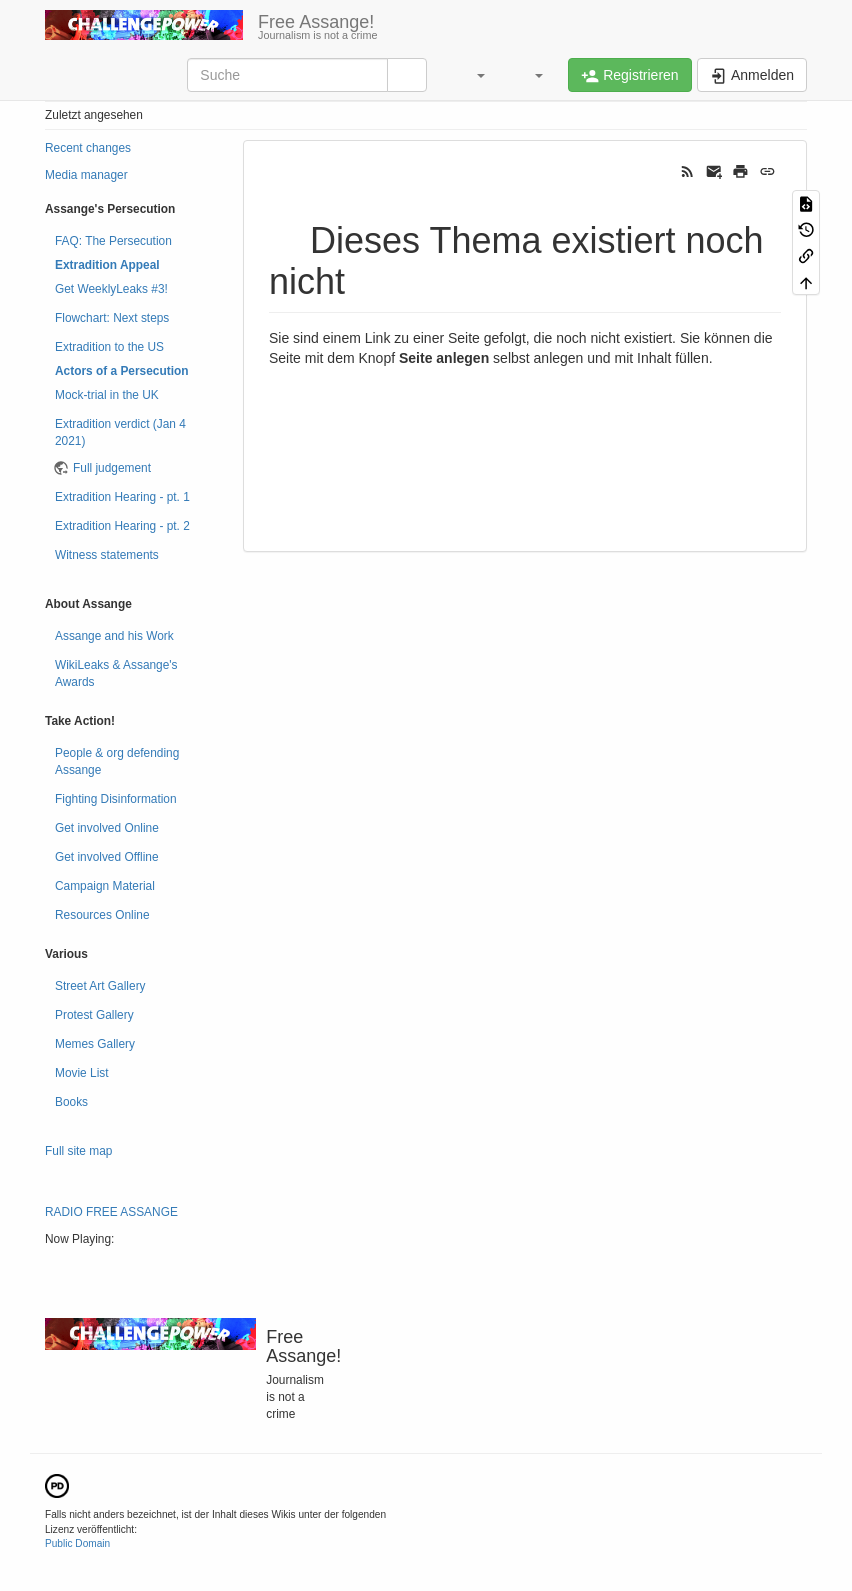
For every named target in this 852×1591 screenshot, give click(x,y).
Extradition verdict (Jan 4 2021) (120, 432)
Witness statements (107, 555)
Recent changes (88, 148)
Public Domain (77, 1543)
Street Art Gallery (100, 986)
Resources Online (102, 915)
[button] (471, 75)
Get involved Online (107, 828)
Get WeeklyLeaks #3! (111, 289)
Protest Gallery (94, 1015)
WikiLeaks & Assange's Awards (116, 673)
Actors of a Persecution (121, 371)
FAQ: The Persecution (113, 241)
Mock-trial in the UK (107, 395)
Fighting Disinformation (116, 799)
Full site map (78, 1151)
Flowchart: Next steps (112, 318)
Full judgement (112, 468)
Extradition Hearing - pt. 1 (122, 497)
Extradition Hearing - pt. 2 (122, 526)
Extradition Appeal (107, 265)
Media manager (86, 175)
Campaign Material (105, 886)
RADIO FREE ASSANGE (111, 1212)
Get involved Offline (107, 857)
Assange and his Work (114, 636)
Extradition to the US (109, 347)
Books (71, 1102)
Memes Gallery (95, 1044)
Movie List (82, 1073)
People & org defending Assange (117, 761)
